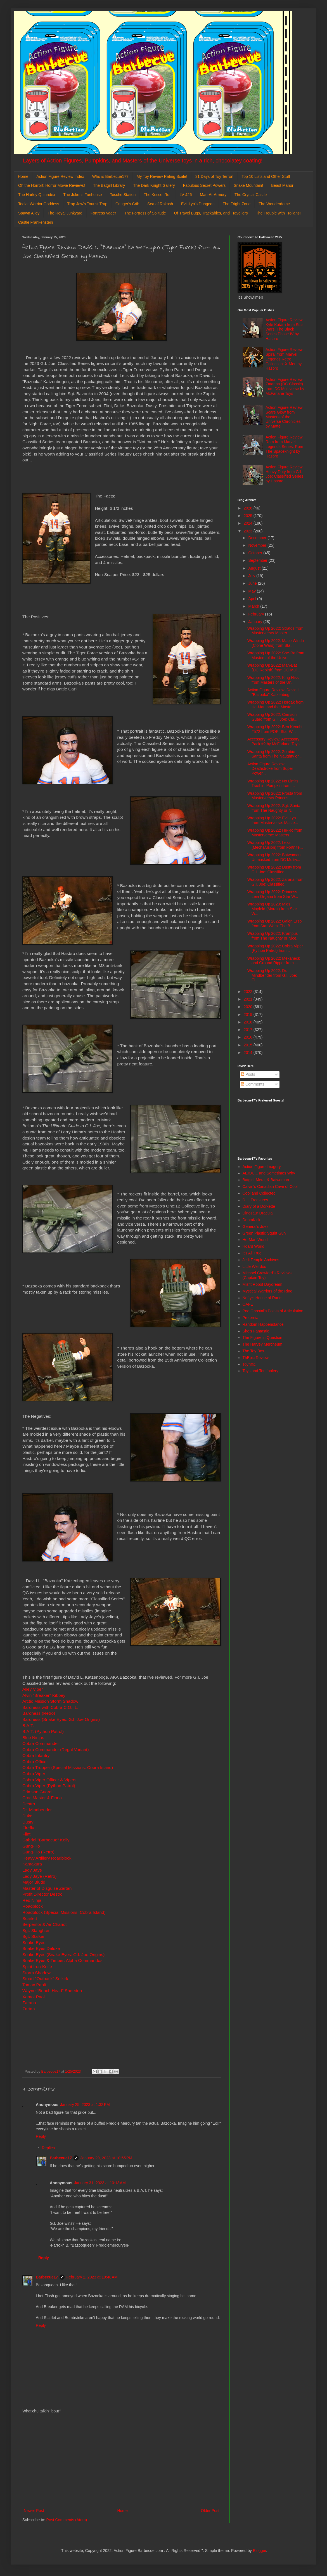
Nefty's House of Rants (263, 1298)
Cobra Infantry (36, 1755)
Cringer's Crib (127, 204)
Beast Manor (282, 185)
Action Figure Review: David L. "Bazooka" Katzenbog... (274, 692)
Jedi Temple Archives (261, 1260)
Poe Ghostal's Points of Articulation (273, 1311)
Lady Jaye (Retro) (39, 1876)
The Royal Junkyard (65, 213)
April (252, 598)
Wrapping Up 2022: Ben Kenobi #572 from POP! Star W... (274, 729)
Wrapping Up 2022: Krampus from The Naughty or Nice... (273, 935)
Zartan (28, 2008)
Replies (48, 2148)
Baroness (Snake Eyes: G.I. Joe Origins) (61, 1719)
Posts (248, 1074)
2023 (248, 531)
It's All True (252, 1253)
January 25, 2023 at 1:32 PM (85, 2104)
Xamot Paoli (34, 1996)
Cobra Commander (40, 1743)
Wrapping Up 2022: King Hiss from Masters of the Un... (272, 680)
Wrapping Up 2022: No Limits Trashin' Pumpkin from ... (272, 783)
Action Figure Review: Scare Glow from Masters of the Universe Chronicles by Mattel (285, 416)
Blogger (259, 2550)
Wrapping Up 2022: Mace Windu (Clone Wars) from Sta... (275, 643)
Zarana (29, 2002)
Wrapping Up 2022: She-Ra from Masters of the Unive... (275, 655)
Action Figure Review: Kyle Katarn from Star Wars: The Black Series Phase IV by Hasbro (285, 329)
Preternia (251, 1317)
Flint (26, 1834)
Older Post (210, 2510)
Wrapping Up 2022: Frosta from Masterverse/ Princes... (274, 795)
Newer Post (34, 2510)
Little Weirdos (254, 1266)
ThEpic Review (256, 1357)
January (255, 621)
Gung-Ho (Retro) (38, 1852)
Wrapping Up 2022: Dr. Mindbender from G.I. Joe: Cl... (272, 975)
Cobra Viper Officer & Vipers (49, 1779)
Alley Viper (32, 1689)
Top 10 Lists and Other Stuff (265, 176)
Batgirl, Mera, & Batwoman (266, 1180)
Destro (28, 1803)
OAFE (248, 1304)
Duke (27, 1815)
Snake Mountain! (248, 185)
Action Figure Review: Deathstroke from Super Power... (270, 769)
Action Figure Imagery (262, 1166)
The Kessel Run (158, 194)
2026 (248, 508)
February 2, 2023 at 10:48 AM (91, 2277)
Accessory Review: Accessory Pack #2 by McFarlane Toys (273, 741)
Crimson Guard (36, 1791)
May (252, 591)
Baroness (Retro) (38, 1713)
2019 (248, 1014)
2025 (248, 515)
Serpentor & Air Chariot (44, 1924)
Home (23, 176)
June (253, 583)
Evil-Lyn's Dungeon (198, 204)
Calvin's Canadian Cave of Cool (270, 1186)
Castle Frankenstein (35, 222)
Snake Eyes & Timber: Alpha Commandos (62, 1960)
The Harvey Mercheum (262, 1344)
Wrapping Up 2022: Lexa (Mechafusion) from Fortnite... (275, 845)
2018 (248, 1022)
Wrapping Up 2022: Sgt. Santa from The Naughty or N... (273, 808)
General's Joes (256, 1226)
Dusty (27, 1822)
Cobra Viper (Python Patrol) (48, 1785)
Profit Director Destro (42, 1894)
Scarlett (29, 1918)
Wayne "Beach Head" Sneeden (52, 1990)
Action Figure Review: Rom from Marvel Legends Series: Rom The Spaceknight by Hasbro (285, 446)
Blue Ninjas (33, 1737)
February (256, 614)
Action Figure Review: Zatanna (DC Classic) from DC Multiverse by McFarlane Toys (285, 386)
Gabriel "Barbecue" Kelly (45, 1839)
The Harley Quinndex (36, 194)
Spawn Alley (28, 213)
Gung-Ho (31, 1846)
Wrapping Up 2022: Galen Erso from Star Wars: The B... (274, 923)
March (254, 606)
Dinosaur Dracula (258, 1213)
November (257, 545)
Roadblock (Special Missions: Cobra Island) (64, 1912)
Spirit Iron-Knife (37, 1966)
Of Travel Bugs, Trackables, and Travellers (211, 213)
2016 (248, 1037)
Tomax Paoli (34, 1984)
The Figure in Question (262, 1337)
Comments (252, 1084)
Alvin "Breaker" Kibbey (43, 1695)
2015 (248, 1045)
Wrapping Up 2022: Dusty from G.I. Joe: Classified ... (274, 869)
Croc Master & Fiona (42, 1797)
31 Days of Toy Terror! (214, 176)
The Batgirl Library (109, 185)
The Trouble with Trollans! (278, 213)
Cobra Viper (33, 1773)
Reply (41, 2136)
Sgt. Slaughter (36, 1930)
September (258, 560)
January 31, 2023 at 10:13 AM (100, 2183)
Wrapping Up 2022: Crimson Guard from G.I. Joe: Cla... (272, 716)
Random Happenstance (263, 1324)
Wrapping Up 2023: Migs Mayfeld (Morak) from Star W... (272, 909)
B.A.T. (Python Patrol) (43, 1731)
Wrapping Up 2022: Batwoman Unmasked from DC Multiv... (273, 857)
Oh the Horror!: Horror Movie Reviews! (51, 185)
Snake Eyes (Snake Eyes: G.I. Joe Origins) (63, 1954)
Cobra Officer (35, 1761)
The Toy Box (253, 1351)
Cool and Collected (259, 1193)
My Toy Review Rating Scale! (162, 176)
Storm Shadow (36, 1972)
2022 (248, 991)
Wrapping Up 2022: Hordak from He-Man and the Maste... (275, 704)
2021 (248, 999)
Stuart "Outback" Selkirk (45, 1978)
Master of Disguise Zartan (47, 1888)
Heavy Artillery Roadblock (46, 1858)
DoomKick (251, 1220)
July (252, 576)
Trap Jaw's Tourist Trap (87, 204)
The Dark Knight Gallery (154, 185)
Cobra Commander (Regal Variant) (55, 1749)
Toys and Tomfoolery (260, 1371)
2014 (248, 1052)
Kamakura (32, 1864)
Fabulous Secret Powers (204, 185)
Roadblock (32, 1906)
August (254, 568)
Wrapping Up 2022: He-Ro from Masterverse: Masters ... (274, 832)
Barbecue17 (61, 2158)
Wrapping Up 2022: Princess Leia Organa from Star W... (272, 894)
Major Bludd (33, 1882)
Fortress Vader (103, 213)
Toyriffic (249, 1364)
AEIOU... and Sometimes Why (269, 1173)
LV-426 (186, 194)
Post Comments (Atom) (66, 2520)
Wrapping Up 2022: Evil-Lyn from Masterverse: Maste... (272, 820)
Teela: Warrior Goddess (38, 204)
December (257, 538)
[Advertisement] (121, 2461)
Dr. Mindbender (37, 1809)
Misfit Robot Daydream (262, 1284)
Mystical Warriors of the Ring (267, 1291)
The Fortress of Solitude (145, 213)
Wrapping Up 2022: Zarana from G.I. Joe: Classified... (275, 881)
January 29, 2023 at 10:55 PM (106, 2158)
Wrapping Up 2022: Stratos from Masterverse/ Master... (275, 630)
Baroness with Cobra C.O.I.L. (50, 1707)
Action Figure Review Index (60, 176)
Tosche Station (123, 194)
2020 (248, 1006)
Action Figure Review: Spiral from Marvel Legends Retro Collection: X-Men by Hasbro (285, 359)
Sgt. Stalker (33, 1936)
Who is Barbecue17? (110, 176)
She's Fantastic (256, 1331)
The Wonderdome (274, 204)
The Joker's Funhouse (82, 194)
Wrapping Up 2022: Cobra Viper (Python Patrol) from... (275, 948)
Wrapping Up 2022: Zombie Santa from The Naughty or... (274, 754)
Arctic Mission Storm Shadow (50, 1701)
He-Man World (255, 1239)
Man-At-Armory (213, 194)
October (255, 553)
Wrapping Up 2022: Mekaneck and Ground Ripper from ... (273, 960)
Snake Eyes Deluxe (41, 1948)
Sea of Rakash (160, 204)
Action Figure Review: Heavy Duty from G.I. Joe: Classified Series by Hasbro (285, 474)
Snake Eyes (33, 1942)
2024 (248, 523)
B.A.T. (28, 1725)
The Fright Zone (237, 204)
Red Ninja (31, 1900)
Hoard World (253, 1246)
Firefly (28, 1827)
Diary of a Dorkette (259, 1206)
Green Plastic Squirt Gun (264, 1233)
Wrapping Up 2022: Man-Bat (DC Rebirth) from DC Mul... (273, 667)
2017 (248, 1029)
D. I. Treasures (255, 1200)
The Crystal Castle (250, 194)
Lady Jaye (32, 1870)
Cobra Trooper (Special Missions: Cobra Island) (67, 1767)
